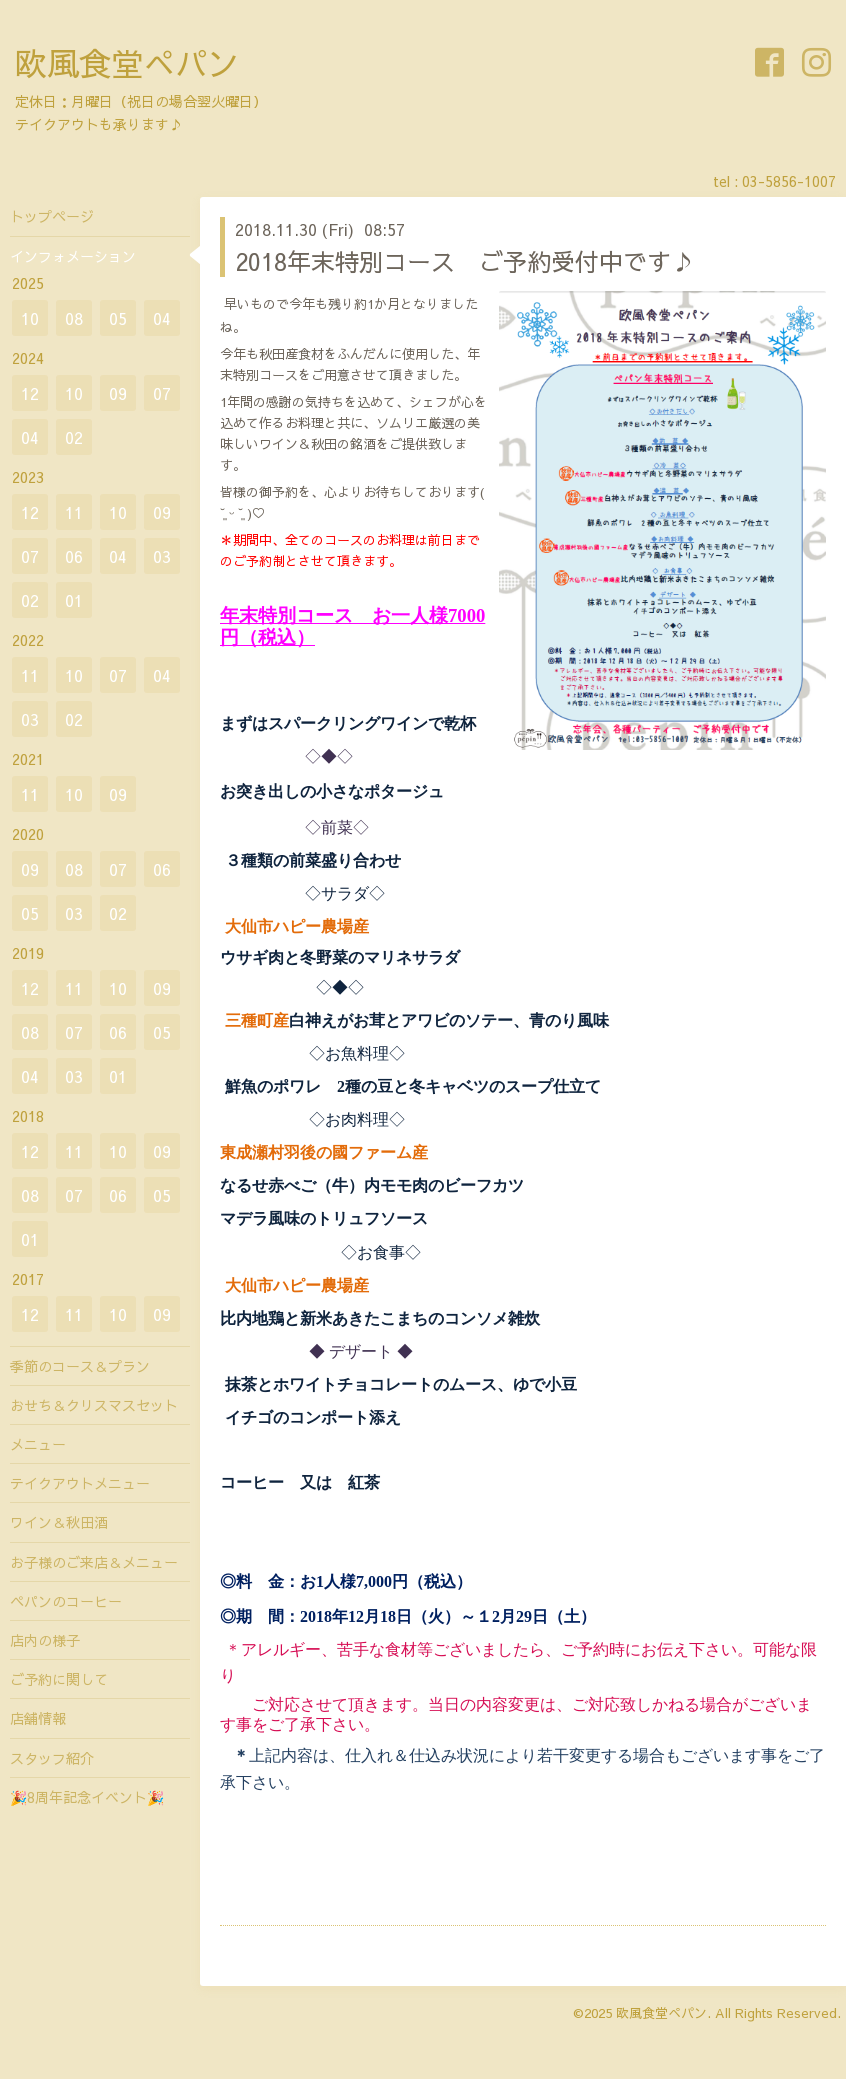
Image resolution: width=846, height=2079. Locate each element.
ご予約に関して (59, 1679)
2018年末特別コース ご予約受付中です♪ (465, 261)
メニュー (38, 1444)
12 (30, 393)
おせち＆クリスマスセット (94, 1405)
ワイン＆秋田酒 (59, 1522)
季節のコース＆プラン (80, 1366)
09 (118, 393)
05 (118, 318)
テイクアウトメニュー (80, 1483)
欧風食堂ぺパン (127, 62)
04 (162, 318)
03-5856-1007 (789, 181)
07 (162, 393)
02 (74, 437)
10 (30, 318)
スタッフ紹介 (52, 1758)
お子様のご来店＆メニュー (94, 1562)
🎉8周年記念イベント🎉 (87, 1797)
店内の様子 (45, 1640)
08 (74, 318)
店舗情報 (38, 1718)
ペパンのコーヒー (66, 1601)
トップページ (52, 216)
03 (162, 556)
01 (74, 600)
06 (74, 556)
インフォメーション (73, 256)
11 (74, 512)
